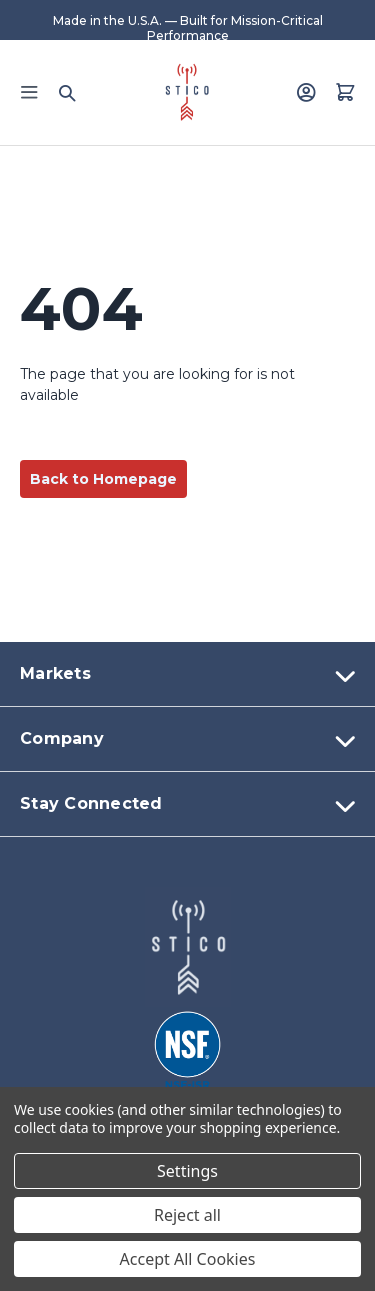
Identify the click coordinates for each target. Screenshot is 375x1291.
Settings (187, 1171)
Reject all (187, 1215)
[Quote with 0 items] (345, 92)
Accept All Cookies (188, 1259)
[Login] (306, 92)
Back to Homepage (103, 479)
